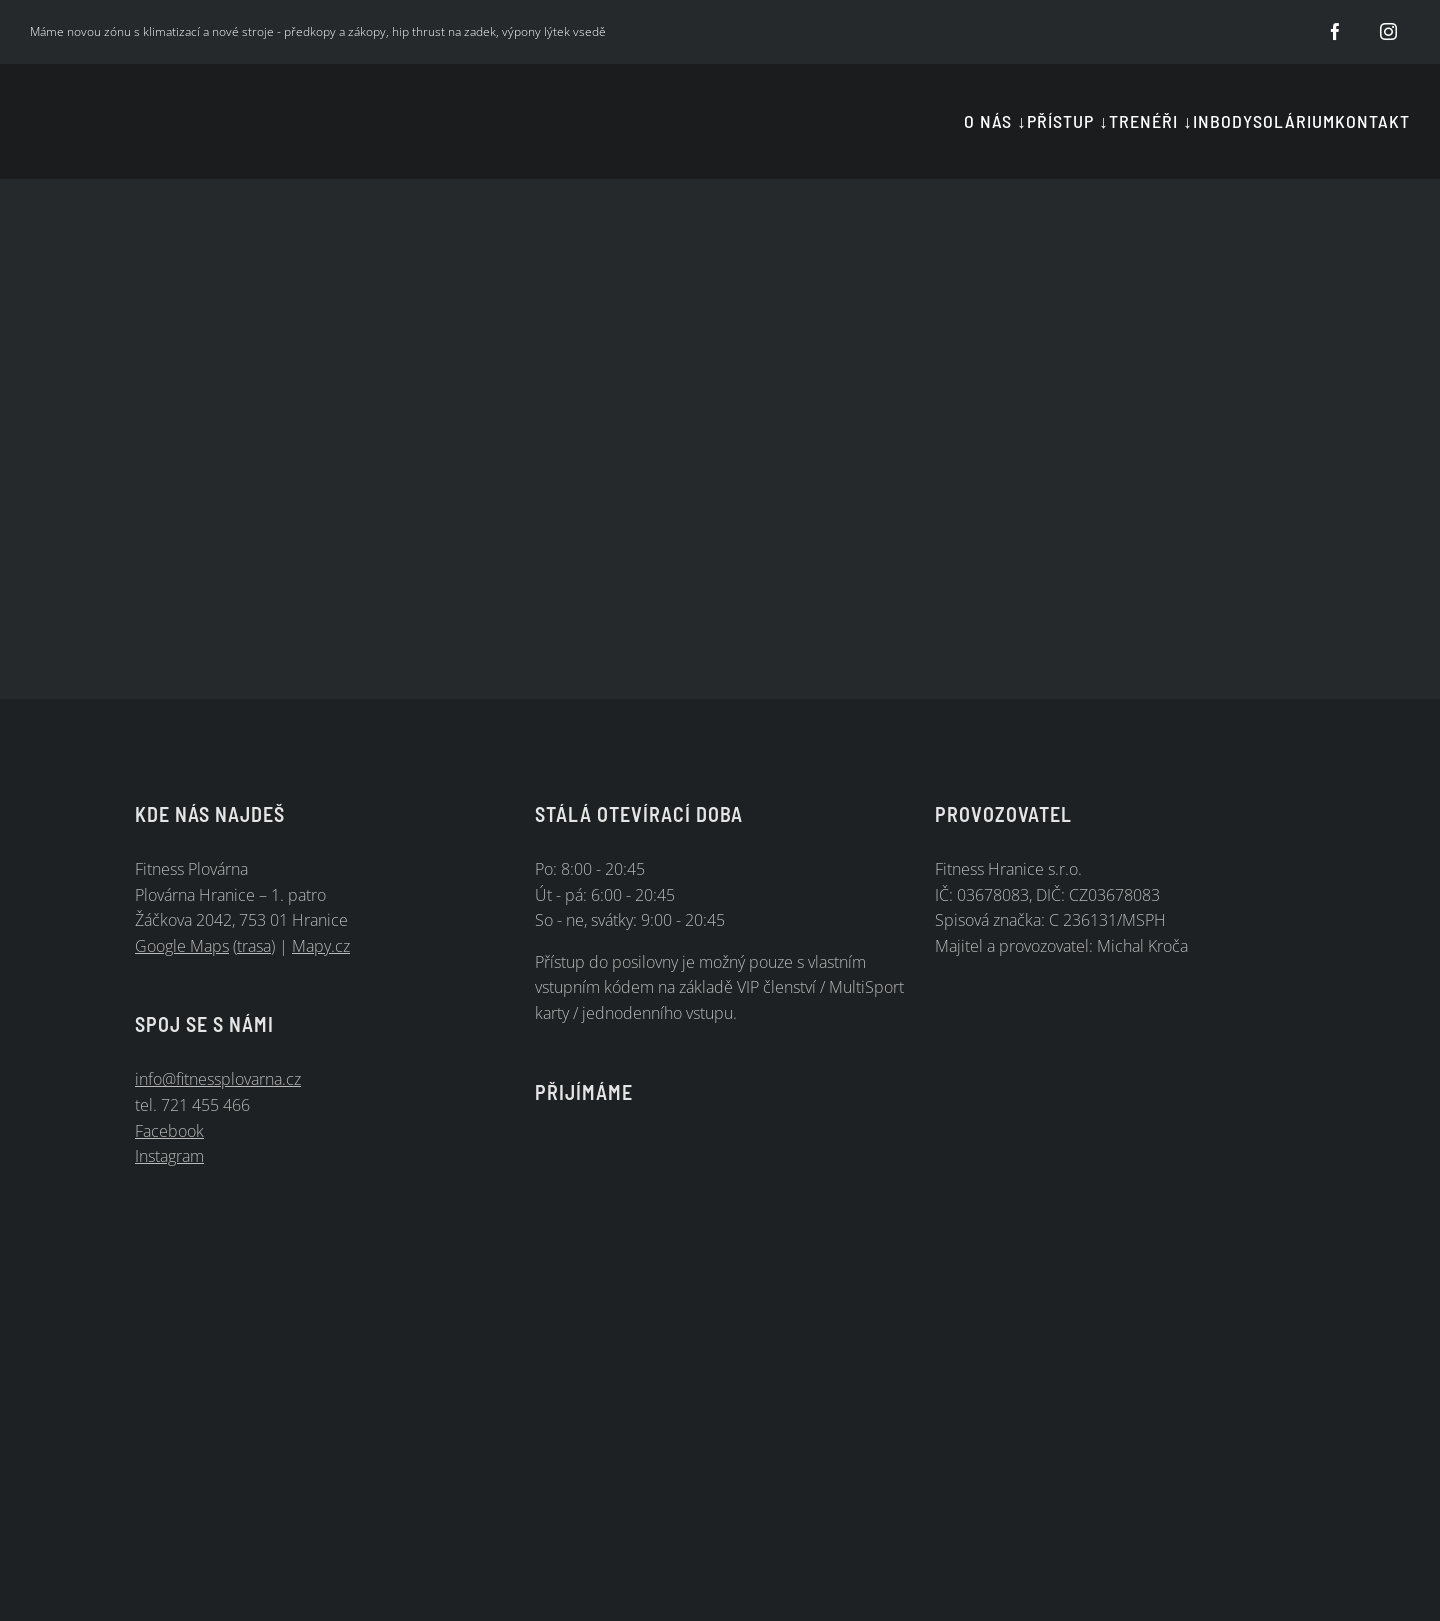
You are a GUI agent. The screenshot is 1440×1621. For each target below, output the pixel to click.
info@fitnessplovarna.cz (218, 1079)
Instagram (169, 1156)
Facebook (169, 1131)
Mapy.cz (321, 946)
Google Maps (182, 946)
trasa (254, 946)
